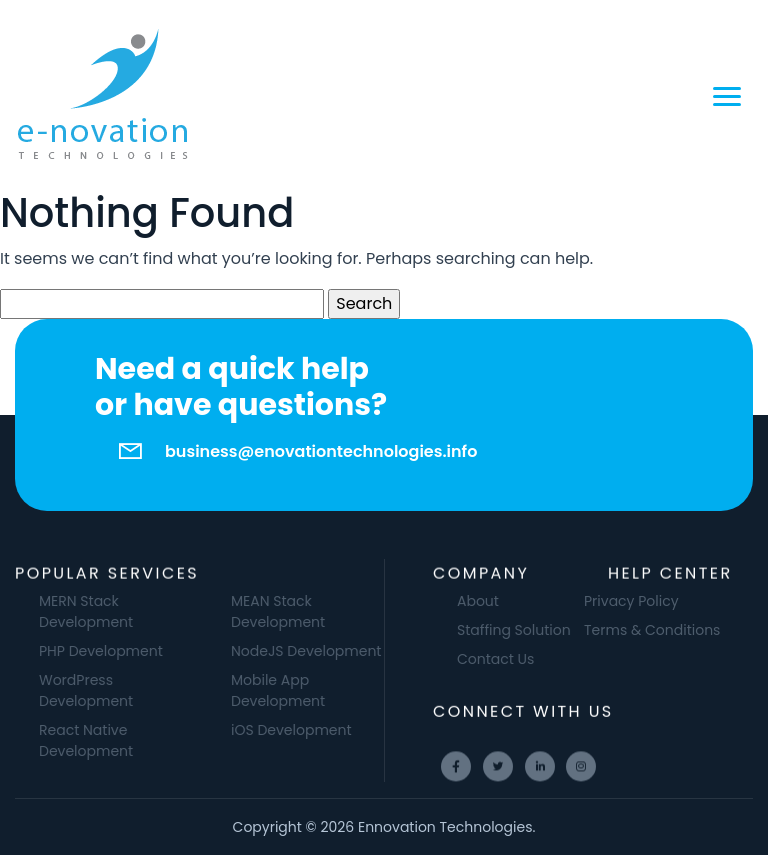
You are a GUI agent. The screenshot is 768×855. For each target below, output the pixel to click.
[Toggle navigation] (727, 95)
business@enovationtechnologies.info (321, 451)
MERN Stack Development (107, 611)
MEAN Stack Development (299, 611)
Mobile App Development (299, 690)
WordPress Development (107, 690)
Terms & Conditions (631, 630)
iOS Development (312, 730)
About (499, 601)
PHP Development (122, 651)
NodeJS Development (327, 651)
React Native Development (107, 740)
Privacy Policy (610, 601)
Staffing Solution (535, 630)
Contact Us (516, 659)
